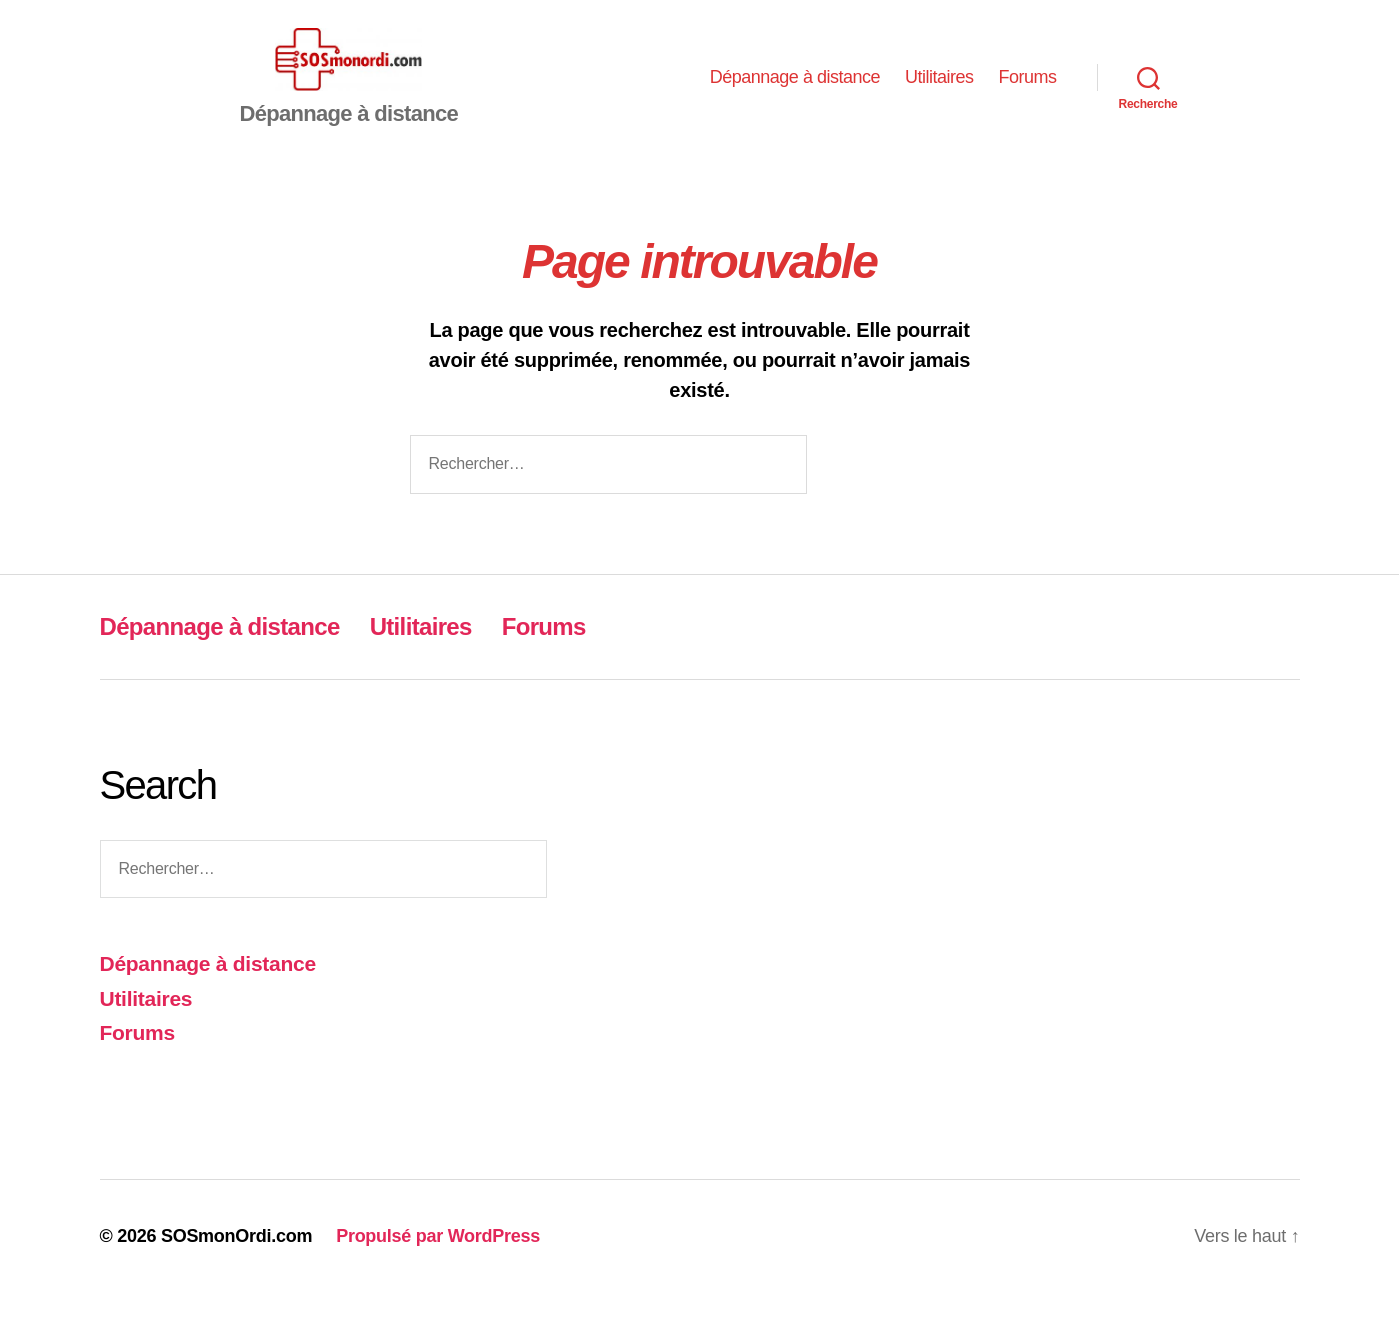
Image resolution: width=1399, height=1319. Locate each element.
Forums (1027, 90)
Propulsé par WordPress (438, 1262)
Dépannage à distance (795, 90)
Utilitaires (939, 90)
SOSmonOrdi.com (236, 1262)
